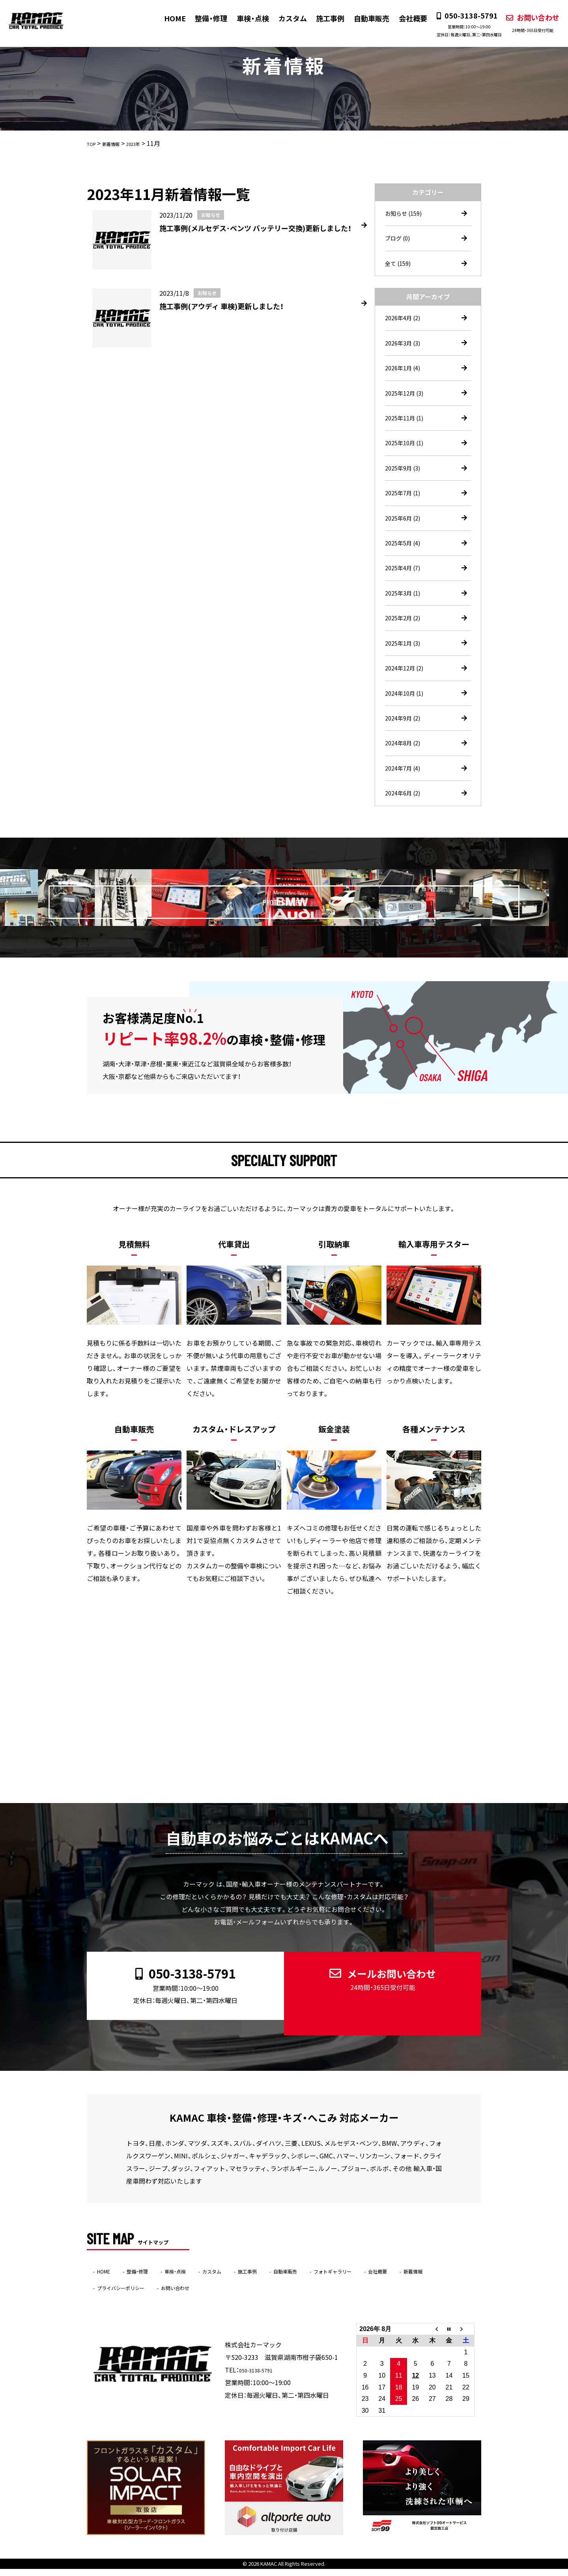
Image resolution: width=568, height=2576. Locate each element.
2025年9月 (404, 479)
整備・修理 (204, 18)
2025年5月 (404, 558)
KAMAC (268, 2570)
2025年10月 (406, 453)
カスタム (285, 18)
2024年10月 (406, 716)
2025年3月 (404, 611)
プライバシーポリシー (173, 2294)
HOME (168, 18)
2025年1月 (404, 663)
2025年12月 (406, 401)
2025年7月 (404, 506)
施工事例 (322, 18)
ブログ (399, 240)
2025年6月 (404, 532)
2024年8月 (404, 768)
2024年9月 (404, 742)
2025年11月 (406, 427)
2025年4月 (404, 585)
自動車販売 (363, 18)
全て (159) (400, 266)
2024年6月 (404, 821)
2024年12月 (406, 689)
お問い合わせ (524, 22)
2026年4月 (404, 322)
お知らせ (405, 213)
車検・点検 (246, 18)
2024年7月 (404, 794)
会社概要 (404, 18)
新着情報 (111, 2294)
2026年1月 (404, 374)
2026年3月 (404, 348)
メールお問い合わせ (376, 2002)
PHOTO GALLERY (303, 926)
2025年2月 (404, 637)
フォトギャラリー (389, 2278)
